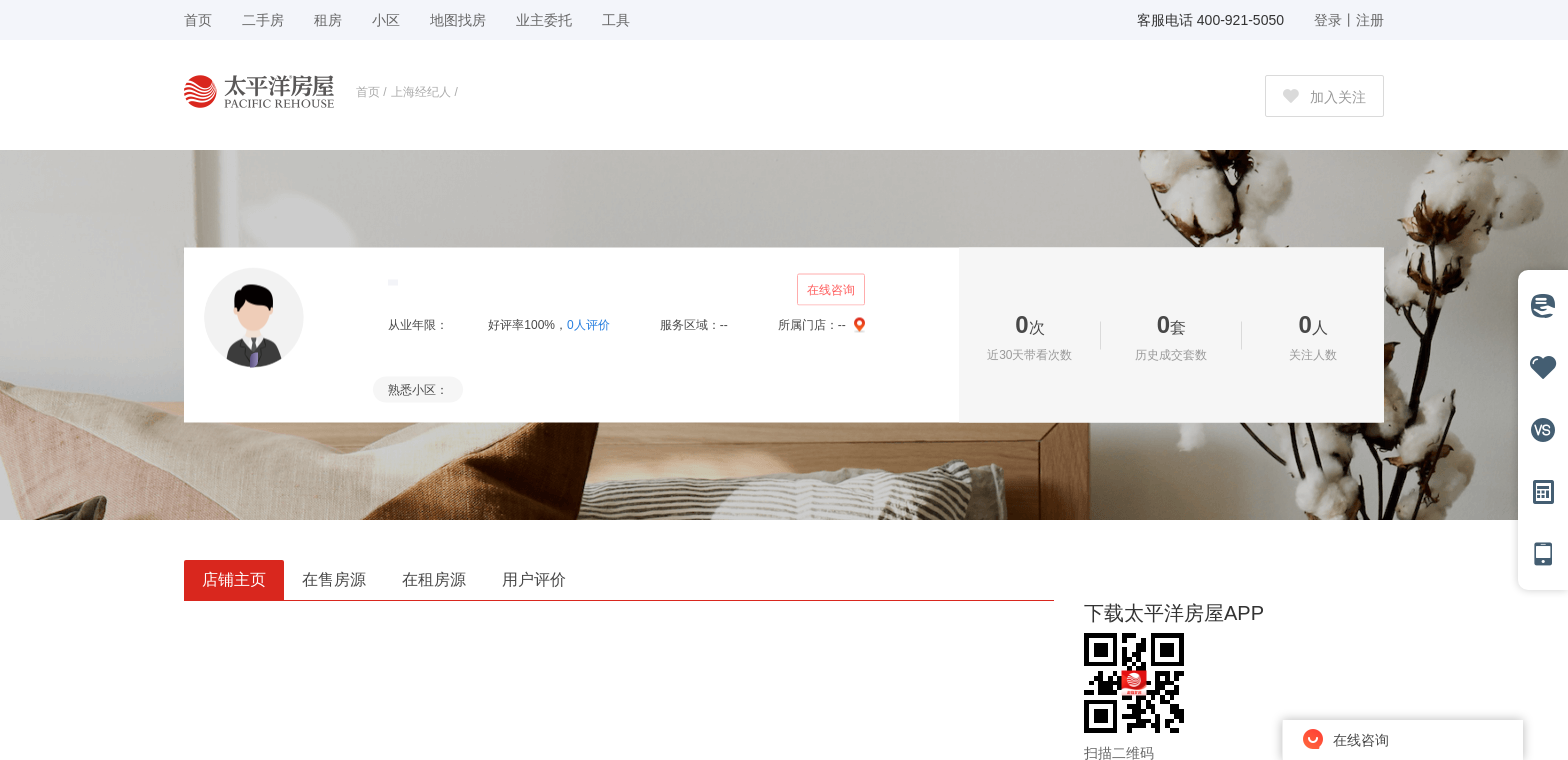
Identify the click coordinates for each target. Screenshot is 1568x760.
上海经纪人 (421, 92)
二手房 (263, 20)
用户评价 (534, 579)
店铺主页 (234, 579)
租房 (328, 20)
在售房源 (334, 579)
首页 (368, 92)
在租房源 (434, 579)
